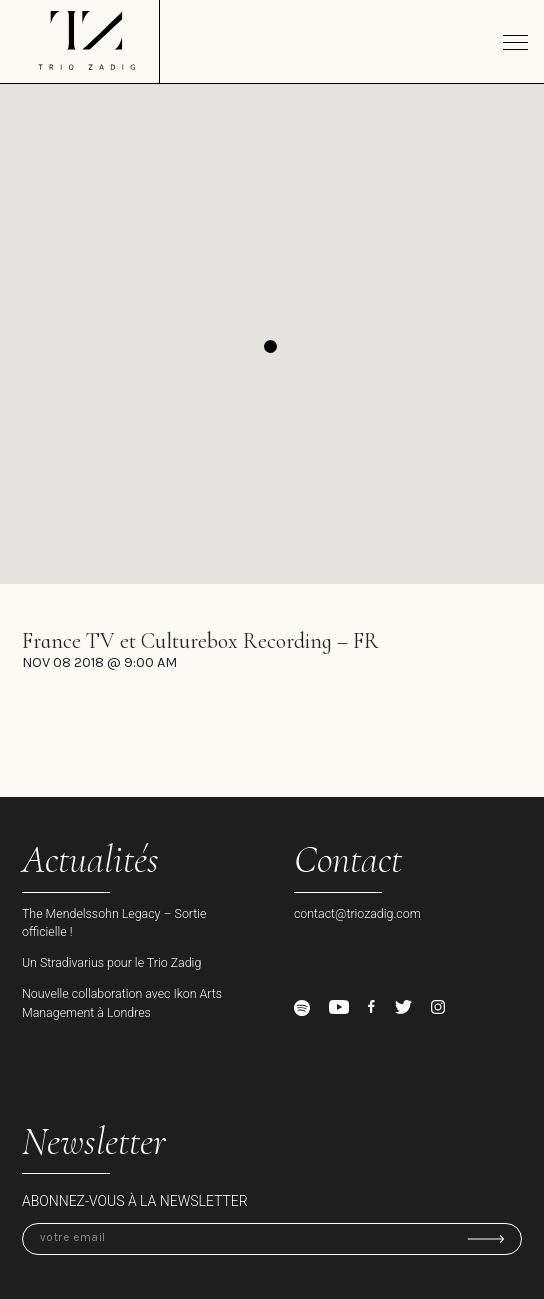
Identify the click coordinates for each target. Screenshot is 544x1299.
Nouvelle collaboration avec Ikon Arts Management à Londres (122, 1003)
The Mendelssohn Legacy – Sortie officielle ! (114, 923)
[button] (270, 346)
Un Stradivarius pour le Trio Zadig (111, 962)
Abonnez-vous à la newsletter (135, 1201)
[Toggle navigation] (515, 42)
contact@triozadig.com (357, 913)
